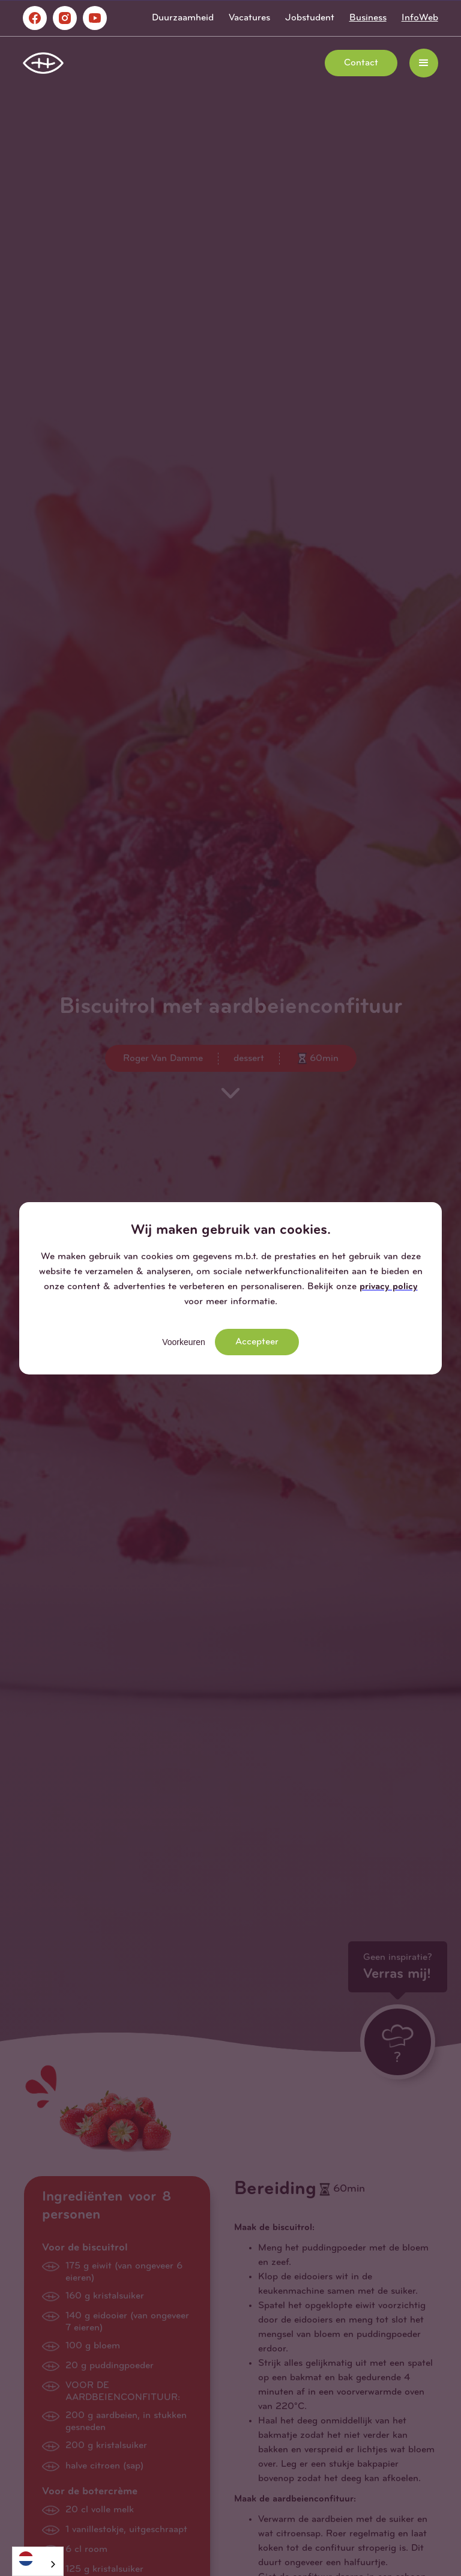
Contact (361, 63)
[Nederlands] (38, 2558)
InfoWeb (420, 18)
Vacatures (249, 18)
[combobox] (38, 2561)
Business (368, 18)
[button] (423, 63)
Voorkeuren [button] (183, 1342)
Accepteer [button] (257, 1342)
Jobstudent (309, 18)
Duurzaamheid (183, 18)
